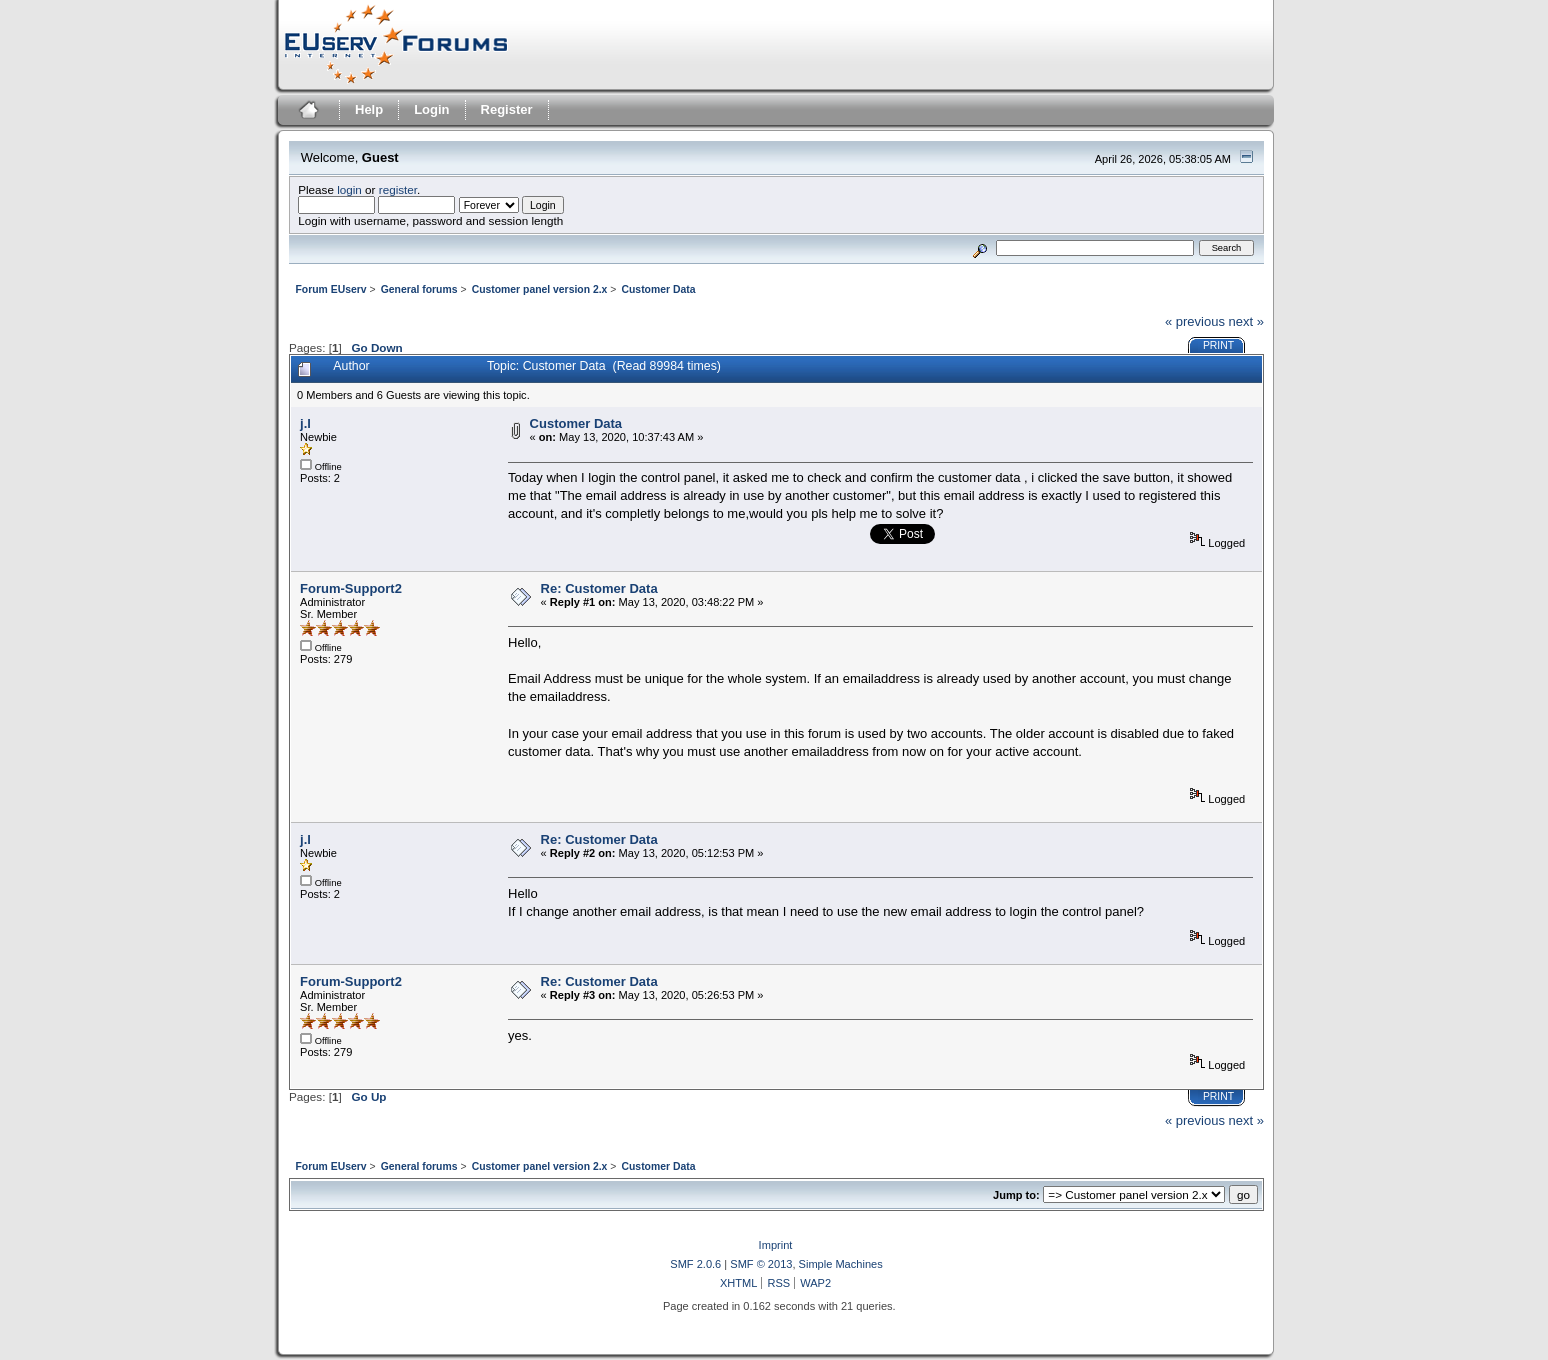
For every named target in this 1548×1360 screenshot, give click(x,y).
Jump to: (1016, 1195)
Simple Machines (841, 1264)
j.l (305, 423)
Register (507, 109)
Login (431, 109)
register (398, 189)
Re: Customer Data (599, 588)
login (349, 189)
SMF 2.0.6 (695, 1264)
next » (1246, 321)
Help (369, 109)
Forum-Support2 (351, 588)
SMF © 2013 (761, 1264)
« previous (1195, 321)
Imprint (776, 1245)
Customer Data (576, 423)
